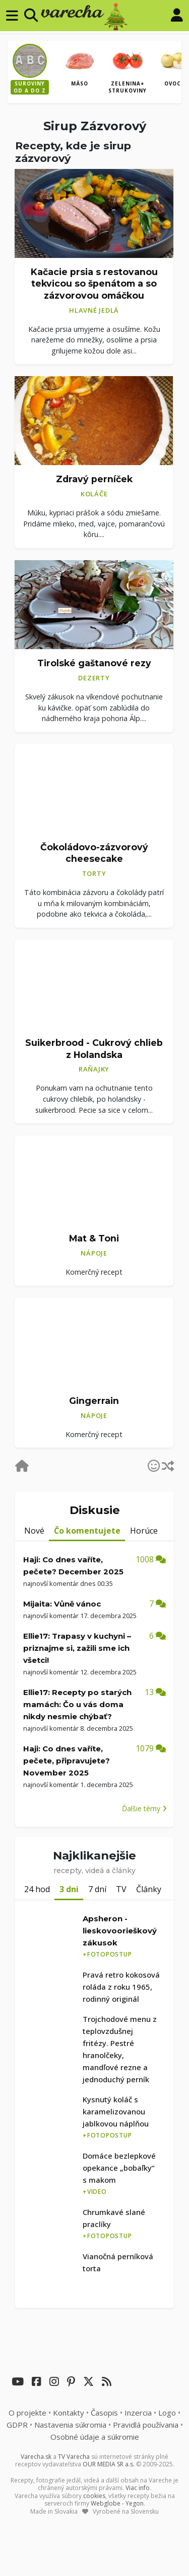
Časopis (104, 2413)
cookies (94, 2496)
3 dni (69, 1889)
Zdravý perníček (94, 479)
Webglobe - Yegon (117, 2503)
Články (148, 1889)
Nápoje (94, 1253)
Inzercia (138, 2413)
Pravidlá (145, 2425)
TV (121, 1889)
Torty (94, 873)
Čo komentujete (87, 1530)
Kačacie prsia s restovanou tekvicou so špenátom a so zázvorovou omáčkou (94, 284)
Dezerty (93, 677)
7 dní (97, 1889)
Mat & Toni (94, 1238)
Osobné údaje (94, 2437)
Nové (34, 1530)
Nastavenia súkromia (70, 2425)
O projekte (27, 2413)
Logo (167, 2413)
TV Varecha (74, 2456)
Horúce (144, 1530)
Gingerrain (94, 1400)
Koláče (94, 493)
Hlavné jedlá (94, 310)
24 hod (37, 1889)
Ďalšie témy (144, 1808)
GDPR (17, 2425)
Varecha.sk (36, 2456)
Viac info (137, 2487)
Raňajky (94, 1069)
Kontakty (68, 2413)
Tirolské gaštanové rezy (94, 663)
